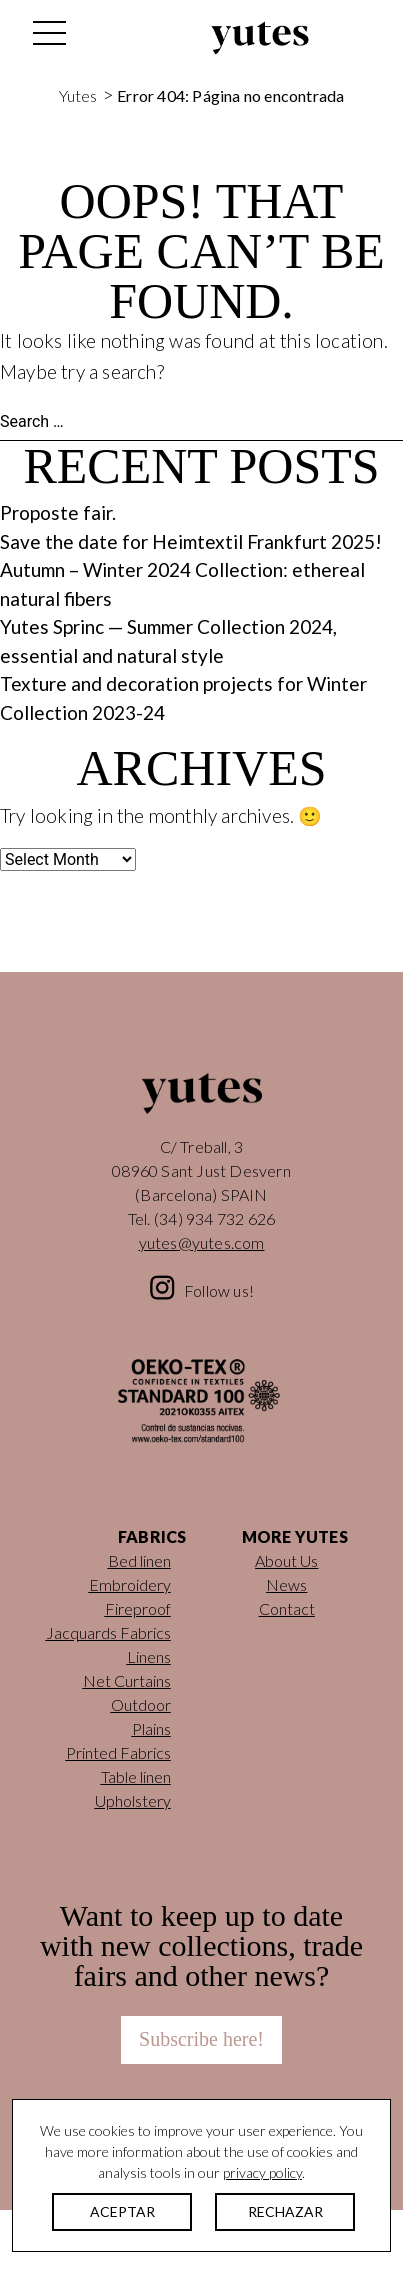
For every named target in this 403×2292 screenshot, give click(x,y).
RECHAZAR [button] (285, 2211)
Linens (149, 1656)
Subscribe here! (201, 2039)
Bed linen (139, 1560)
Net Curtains (127, 1680)
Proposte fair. (58, 512)
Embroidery (130, 1584)
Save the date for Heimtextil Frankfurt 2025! (191, 541)
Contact (287, 1608)
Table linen (136, 1776)
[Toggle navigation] (48, 38)
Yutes (260, 38)
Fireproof (138, 1608)
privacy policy (262, 2172)
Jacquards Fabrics (108, 1632)
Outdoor (141, 1704)
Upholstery (133, 1800)
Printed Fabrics (118, 1752)
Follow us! (219, 1290)
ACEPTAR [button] (122, 2211)
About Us (286, 1560)
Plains (151, 1728)
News (286, 1584)
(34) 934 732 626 (214, 1218)
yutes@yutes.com (202, 1242)
